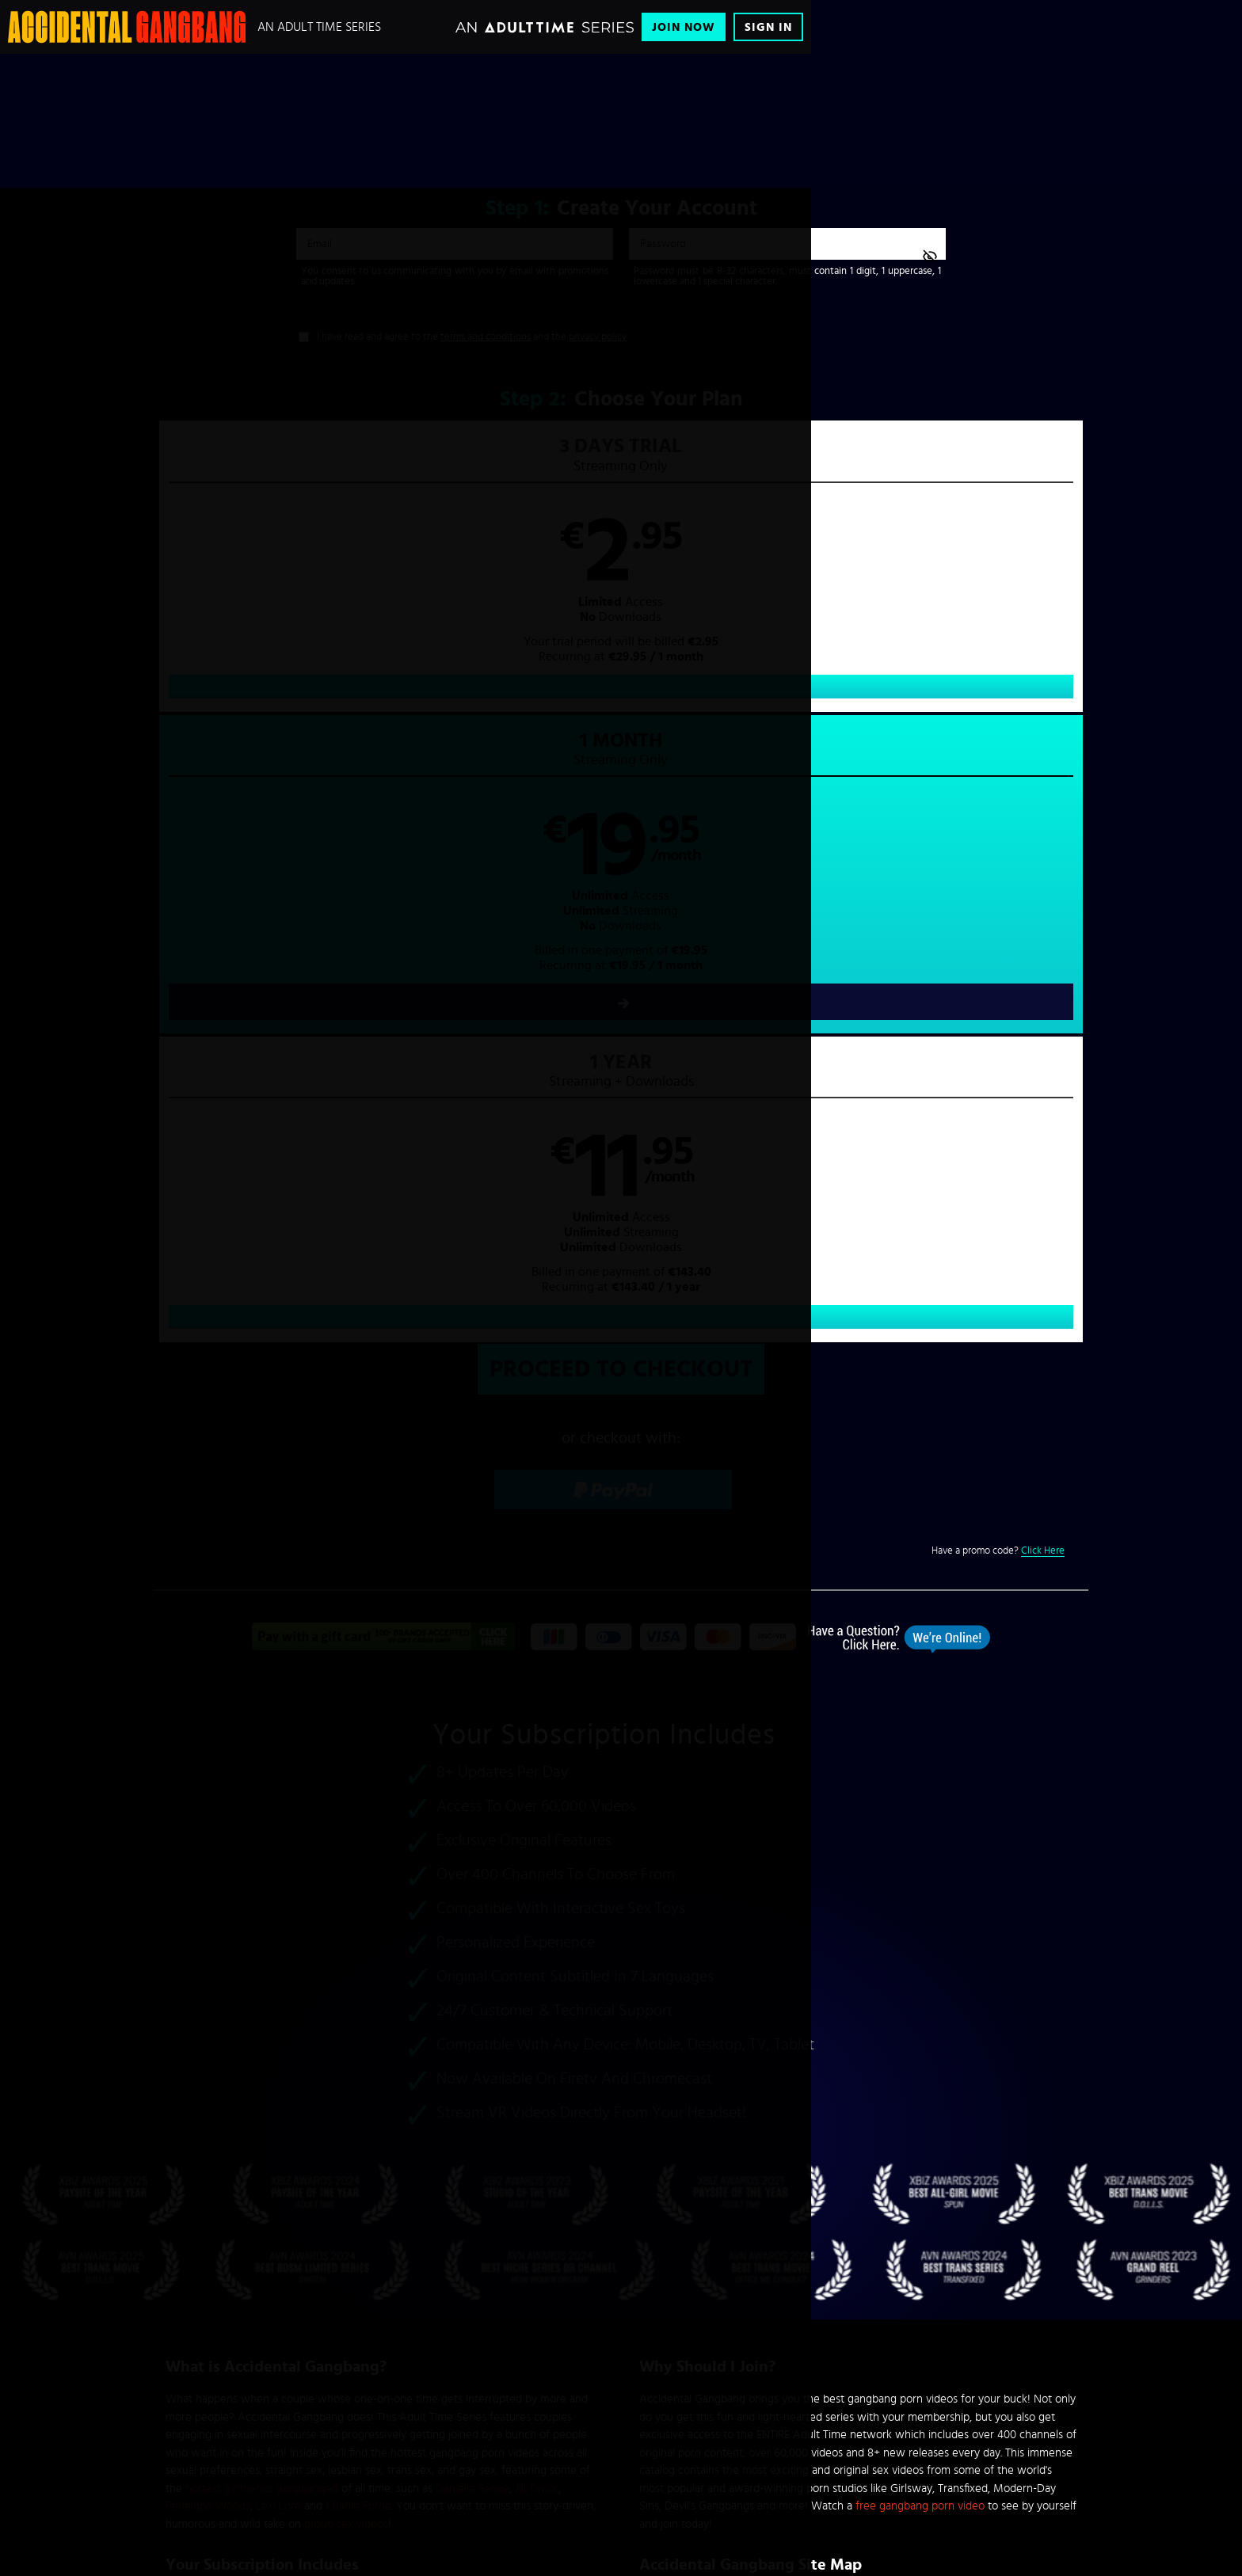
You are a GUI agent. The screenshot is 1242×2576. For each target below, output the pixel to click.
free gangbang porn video (920, 1907)
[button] (855, 581)
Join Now (683, 27)
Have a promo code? (998, 952)
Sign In (768, 27)
